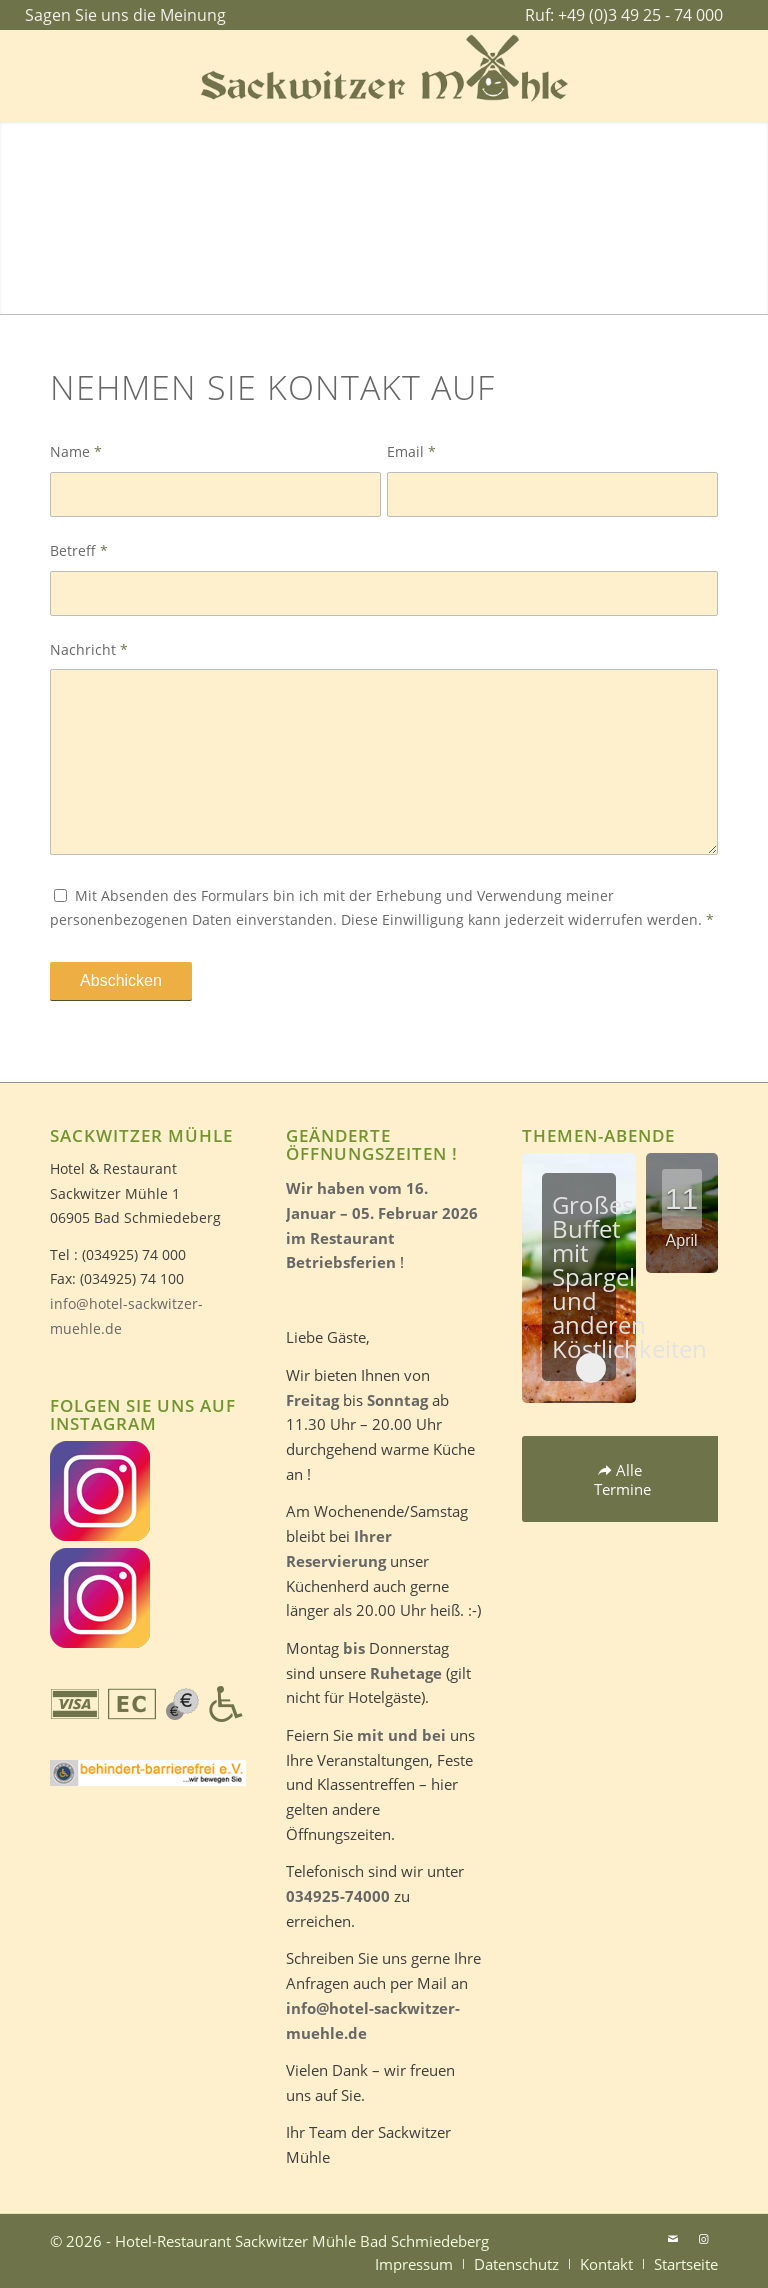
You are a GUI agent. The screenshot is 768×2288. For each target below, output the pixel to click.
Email (411, 451)
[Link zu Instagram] (703, 2239)
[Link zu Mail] (673, 2239)
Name (76, 451)
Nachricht (89, 649)
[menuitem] (120, 16)
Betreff (79, 550)
